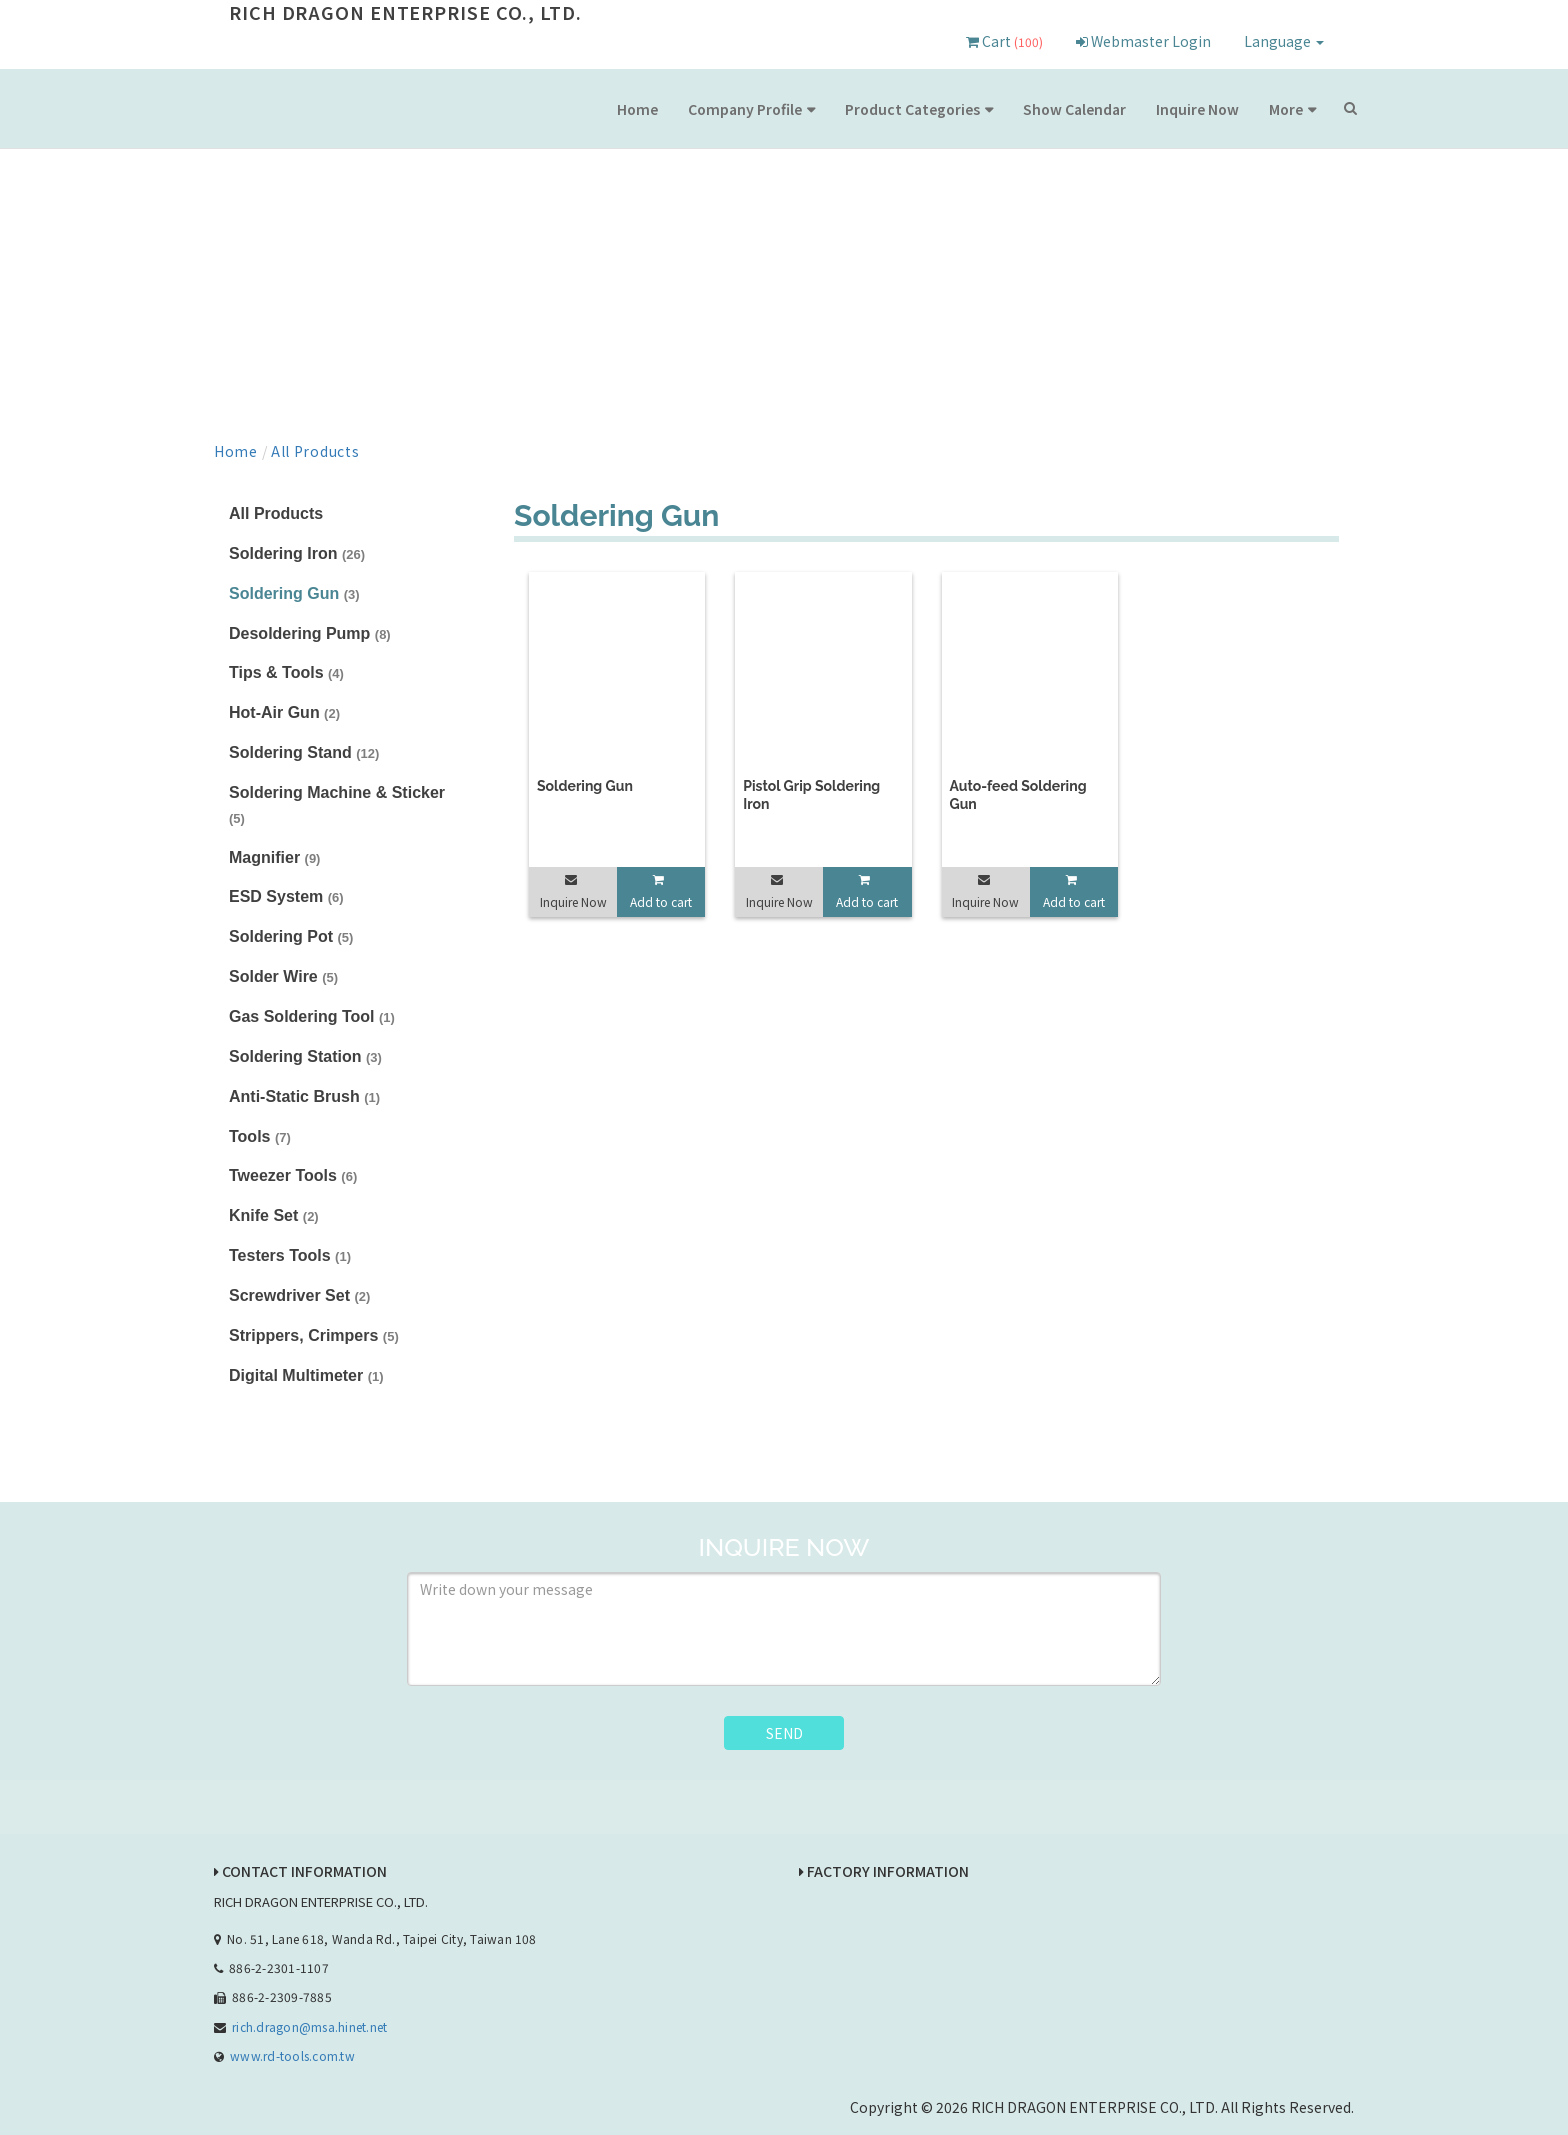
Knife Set (274, 1215)
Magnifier (274, 857)
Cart (1004, 41)
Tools (260, 1136)
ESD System (286, 896)
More (1286, 109)
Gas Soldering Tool (312, 1016)
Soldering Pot (291, 936)
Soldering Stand (304, 752)
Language (1284, 41)
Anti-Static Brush (304, 1096)
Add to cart (661, 901)
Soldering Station (305, 1056)
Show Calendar (1074, 109)
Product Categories (912, 109)
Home (637, 109)
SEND (784, 1733)
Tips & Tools (286, 672)
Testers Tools (290, 1255)
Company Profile (745, 109)
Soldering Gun (294, 593)
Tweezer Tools (293, 1175)
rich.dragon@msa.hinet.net (309, 2026)
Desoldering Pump (310, 633)
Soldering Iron (297, 553)
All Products (315, 451)
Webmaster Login (1143, 41)
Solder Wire (283, 976)
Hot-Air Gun (284, 712)
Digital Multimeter (306, 1375)
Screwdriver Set (299, 1295)
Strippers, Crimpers (314, 1335)
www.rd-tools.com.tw (292, 2055)
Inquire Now (1197, 109)
